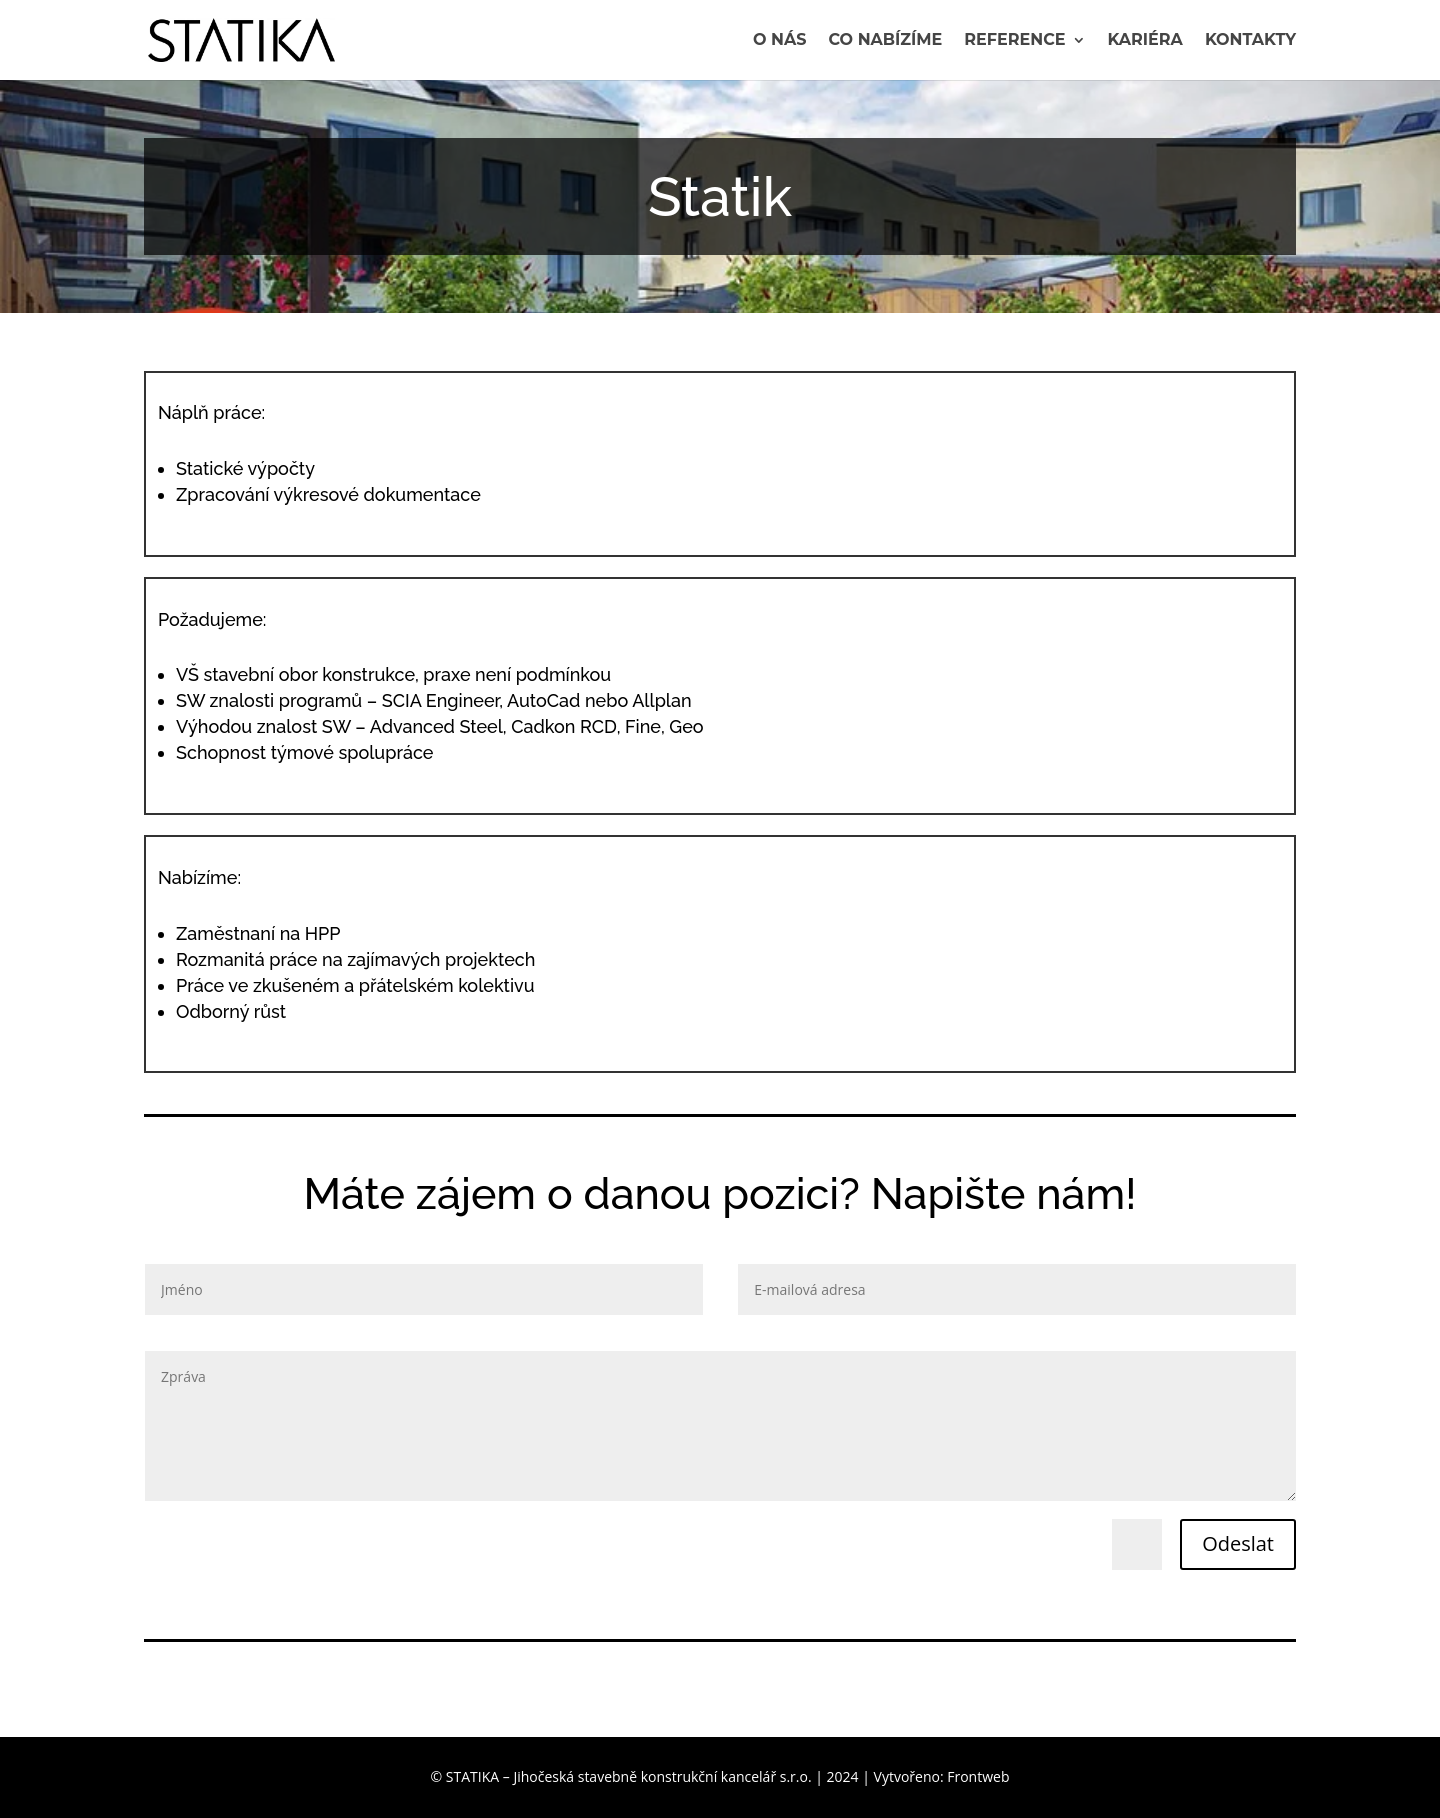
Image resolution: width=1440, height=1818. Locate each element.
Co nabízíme (886, 41)
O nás (779, 41)
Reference (1014, 41)
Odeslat (1238, 1543)
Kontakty (1250, 41)
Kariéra (1145, 41)
